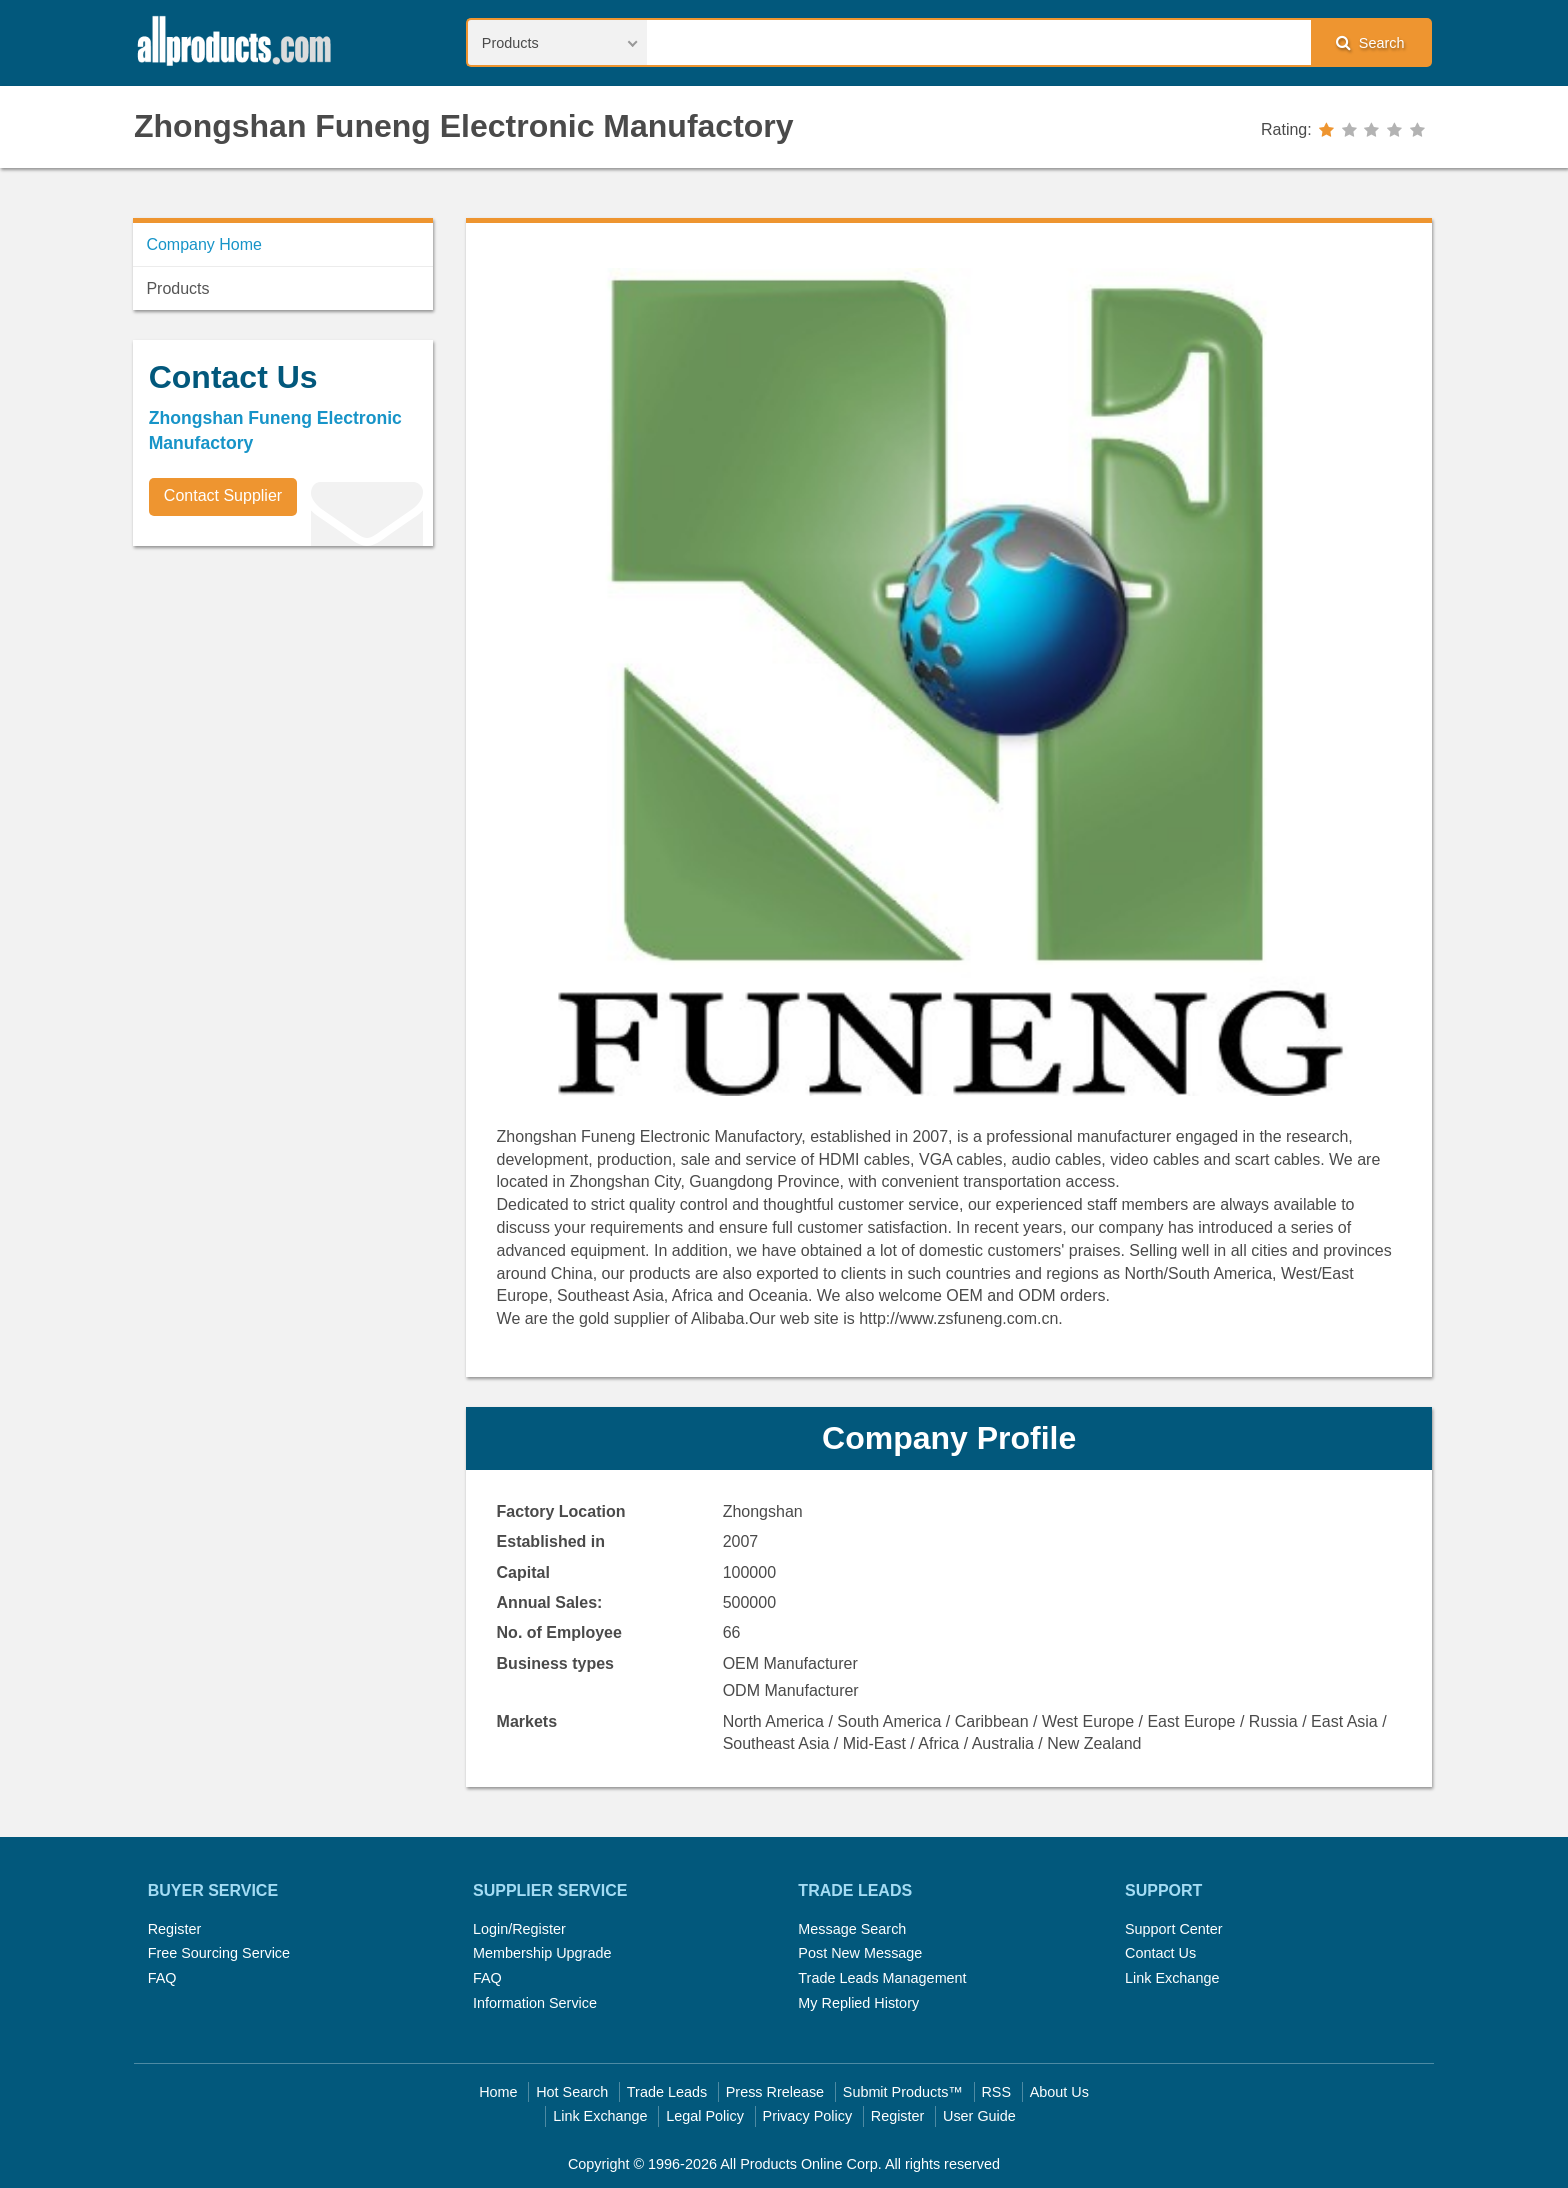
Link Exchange (1172, 1978)
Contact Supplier (223, 495)
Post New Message (860, 1953)
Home (498, 2092)
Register (175, 1929)
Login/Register (519, 1929)
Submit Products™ (903, 2092)
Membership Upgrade (542, 1953)
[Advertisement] (283, 701)
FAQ (162, 1978)
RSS (996, 2092)
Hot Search (572, 2092)
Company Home (204, 244)
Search (1370, 42)
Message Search (852, 1929)
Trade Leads (667, 2092)
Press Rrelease (775, 2092)
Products (177, 288)
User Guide (979, 2116)
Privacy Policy (808, 2116)
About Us (1059, 2092)
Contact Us (1160, 1953)
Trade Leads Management (882, 1978)
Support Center (1174, 1929)
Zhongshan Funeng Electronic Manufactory (464, 126)
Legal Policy (705, 2116)
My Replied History (858, 2003)
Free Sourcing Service (219, 1953)
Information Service (535, 2003)
